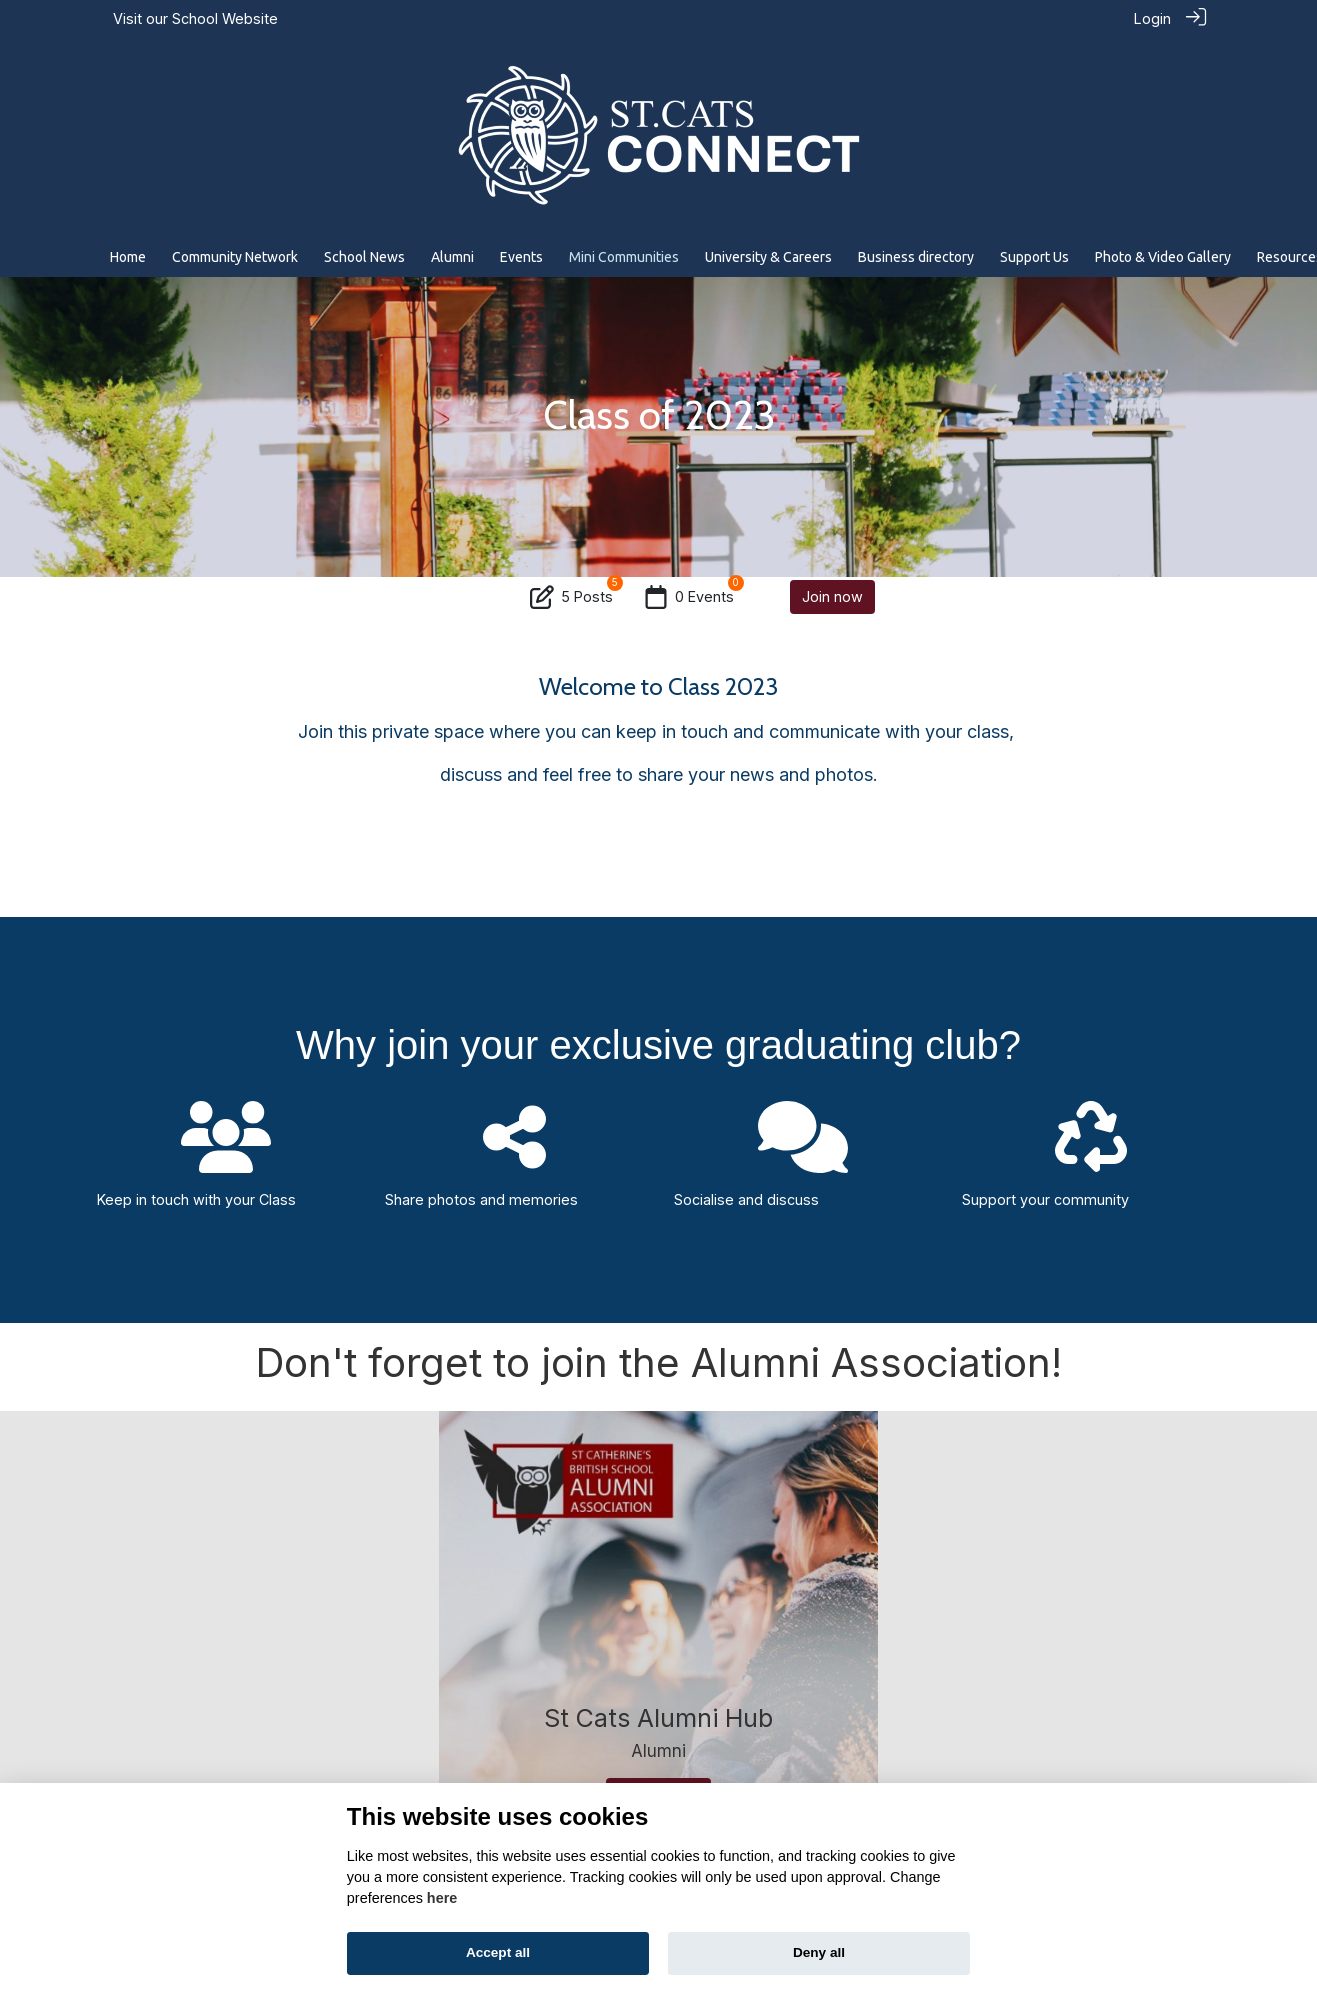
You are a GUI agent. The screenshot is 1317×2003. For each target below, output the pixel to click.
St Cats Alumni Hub (658, 1717)
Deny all (819, 1952)
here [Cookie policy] (442, 1898)
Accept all (498, 1952)
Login (1152, 18)
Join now (832, 595)
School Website (225, 18)
